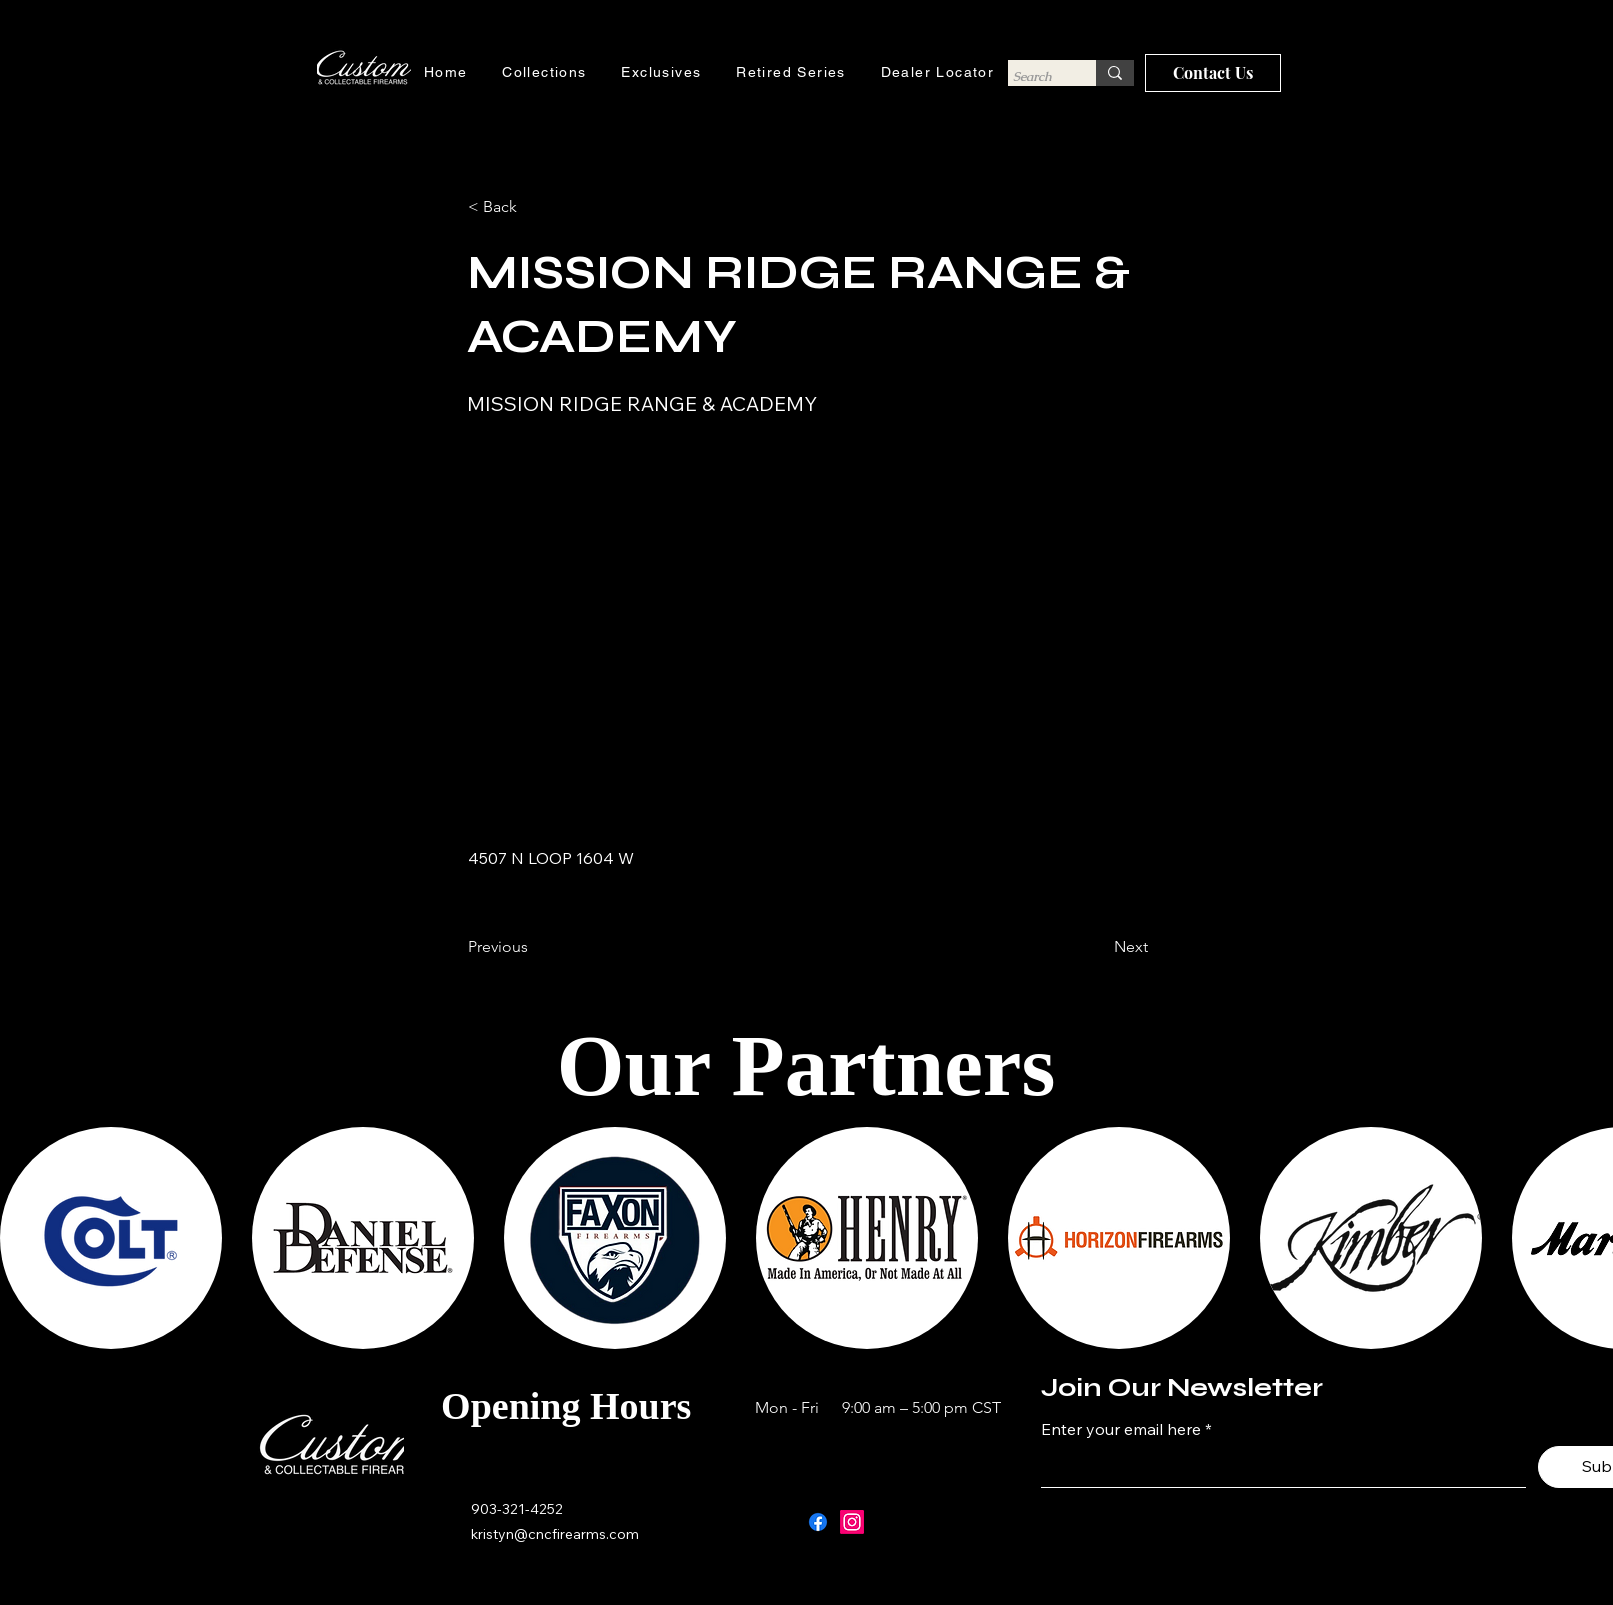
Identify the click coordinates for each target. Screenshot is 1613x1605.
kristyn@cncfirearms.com (555, 1534)
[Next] (1098, 947)
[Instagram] (852, 1522)
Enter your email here (1121, 1429)
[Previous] (534, 947)
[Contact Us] (1213, 73)
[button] (534, 207)
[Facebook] (818, 1522)
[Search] (1033, 76)
